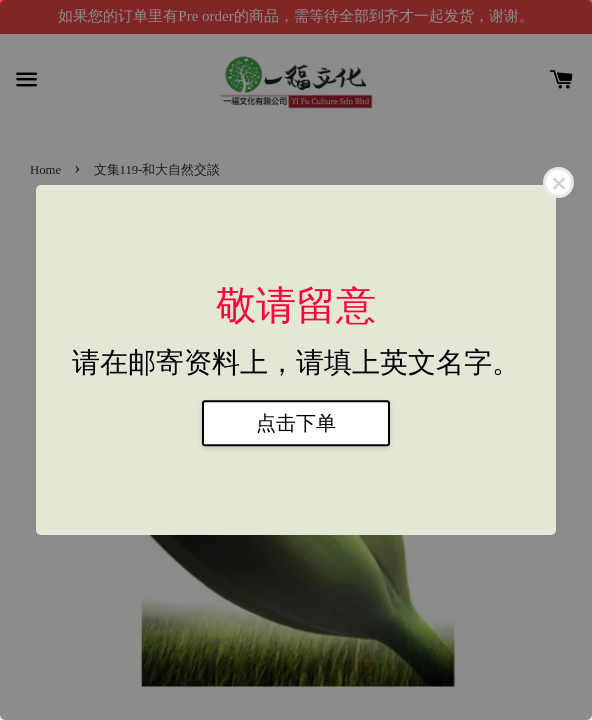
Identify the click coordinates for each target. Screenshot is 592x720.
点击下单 (296, 423)
